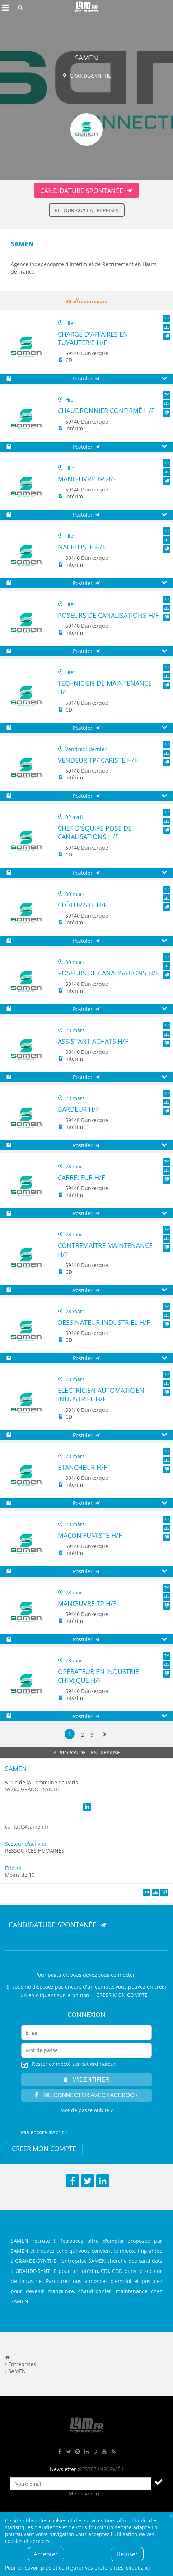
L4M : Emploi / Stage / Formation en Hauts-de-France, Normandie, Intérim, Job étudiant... (86, 7)
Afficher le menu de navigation (5, 7)
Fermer (170, 2515)
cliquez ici (138, 2567)
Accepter (46, 2554)
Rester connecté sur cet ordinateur (74, 2063)
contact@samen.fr (27, 1826)
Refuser (127, 2554)
